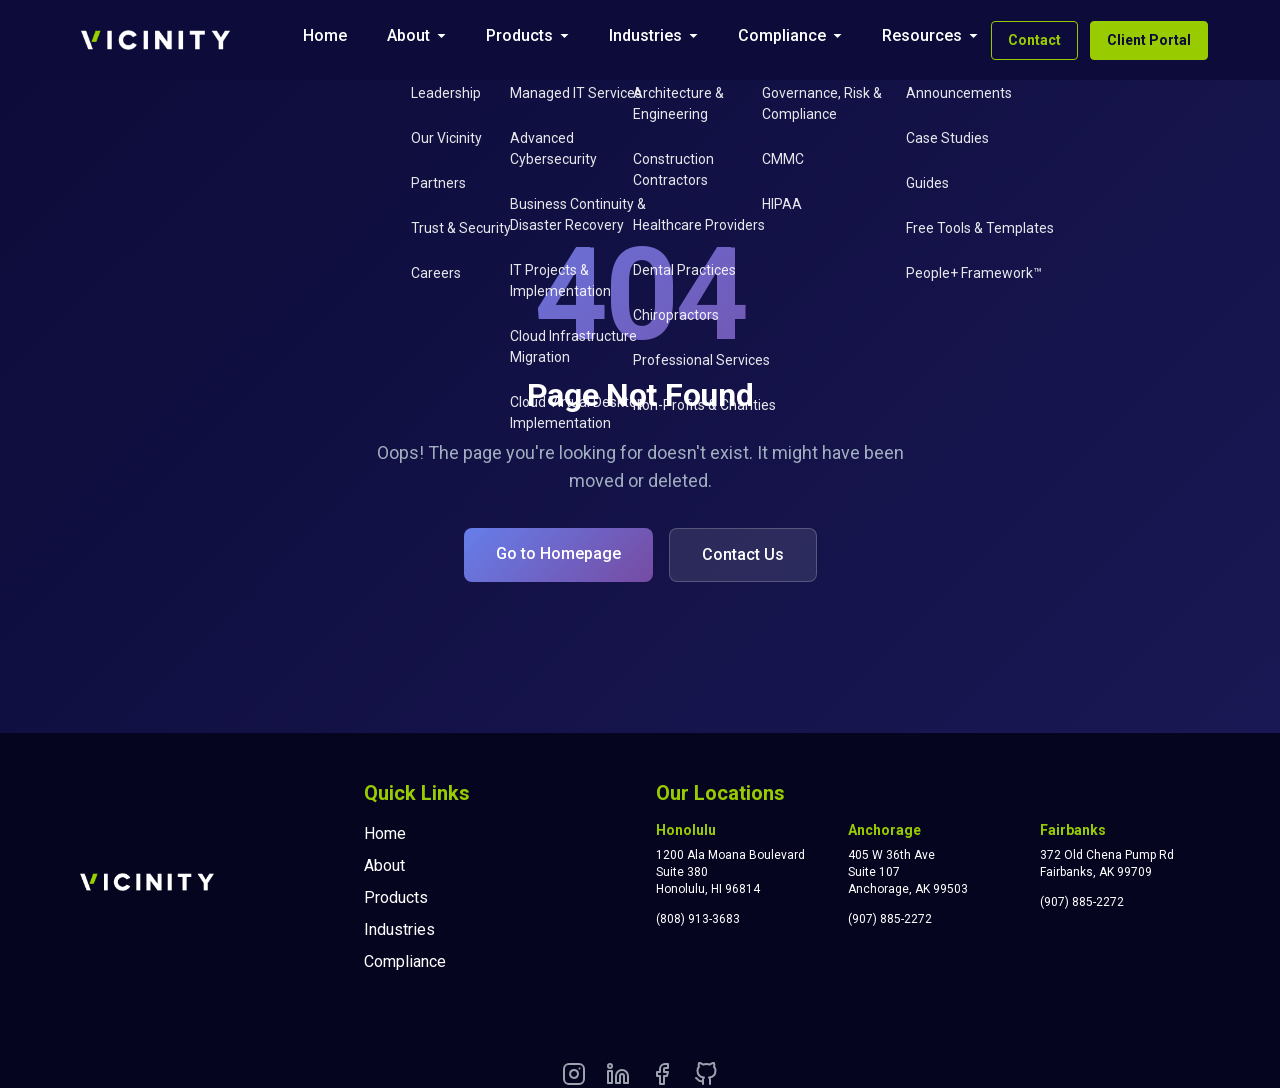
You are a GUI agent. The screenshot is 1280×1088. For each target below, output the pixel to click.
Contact (1034, 40)
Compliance (782, 35)
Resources (922, 35)
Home (325, 35)
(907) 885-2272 (890, 919)
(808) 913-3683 (698, 919)
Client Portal (1149, 40)
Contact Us (743, 554)
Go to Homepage (558, 553)
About (408, 35)
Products (519, 35)
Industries (645, 35)
